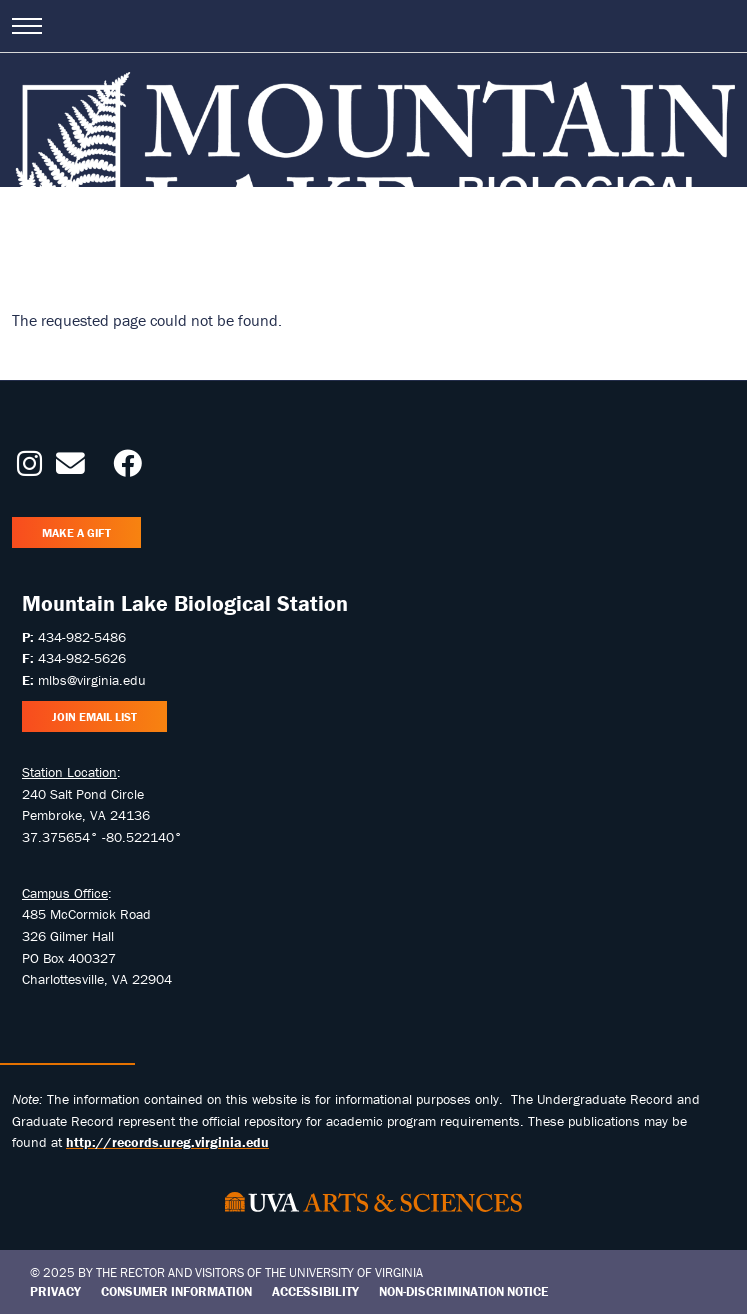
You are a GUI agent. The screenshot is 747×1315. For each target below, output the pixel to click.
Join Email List (94, 716)
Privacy (55, 1291)
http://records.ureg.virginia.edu (167, 1142)
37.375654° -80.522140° (102, 837)
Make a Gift (76, 532)
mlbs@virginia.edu (92, 680)
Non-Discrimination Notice (463, 1291)
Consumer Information (176, 1291)
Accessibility (315, 1291)
